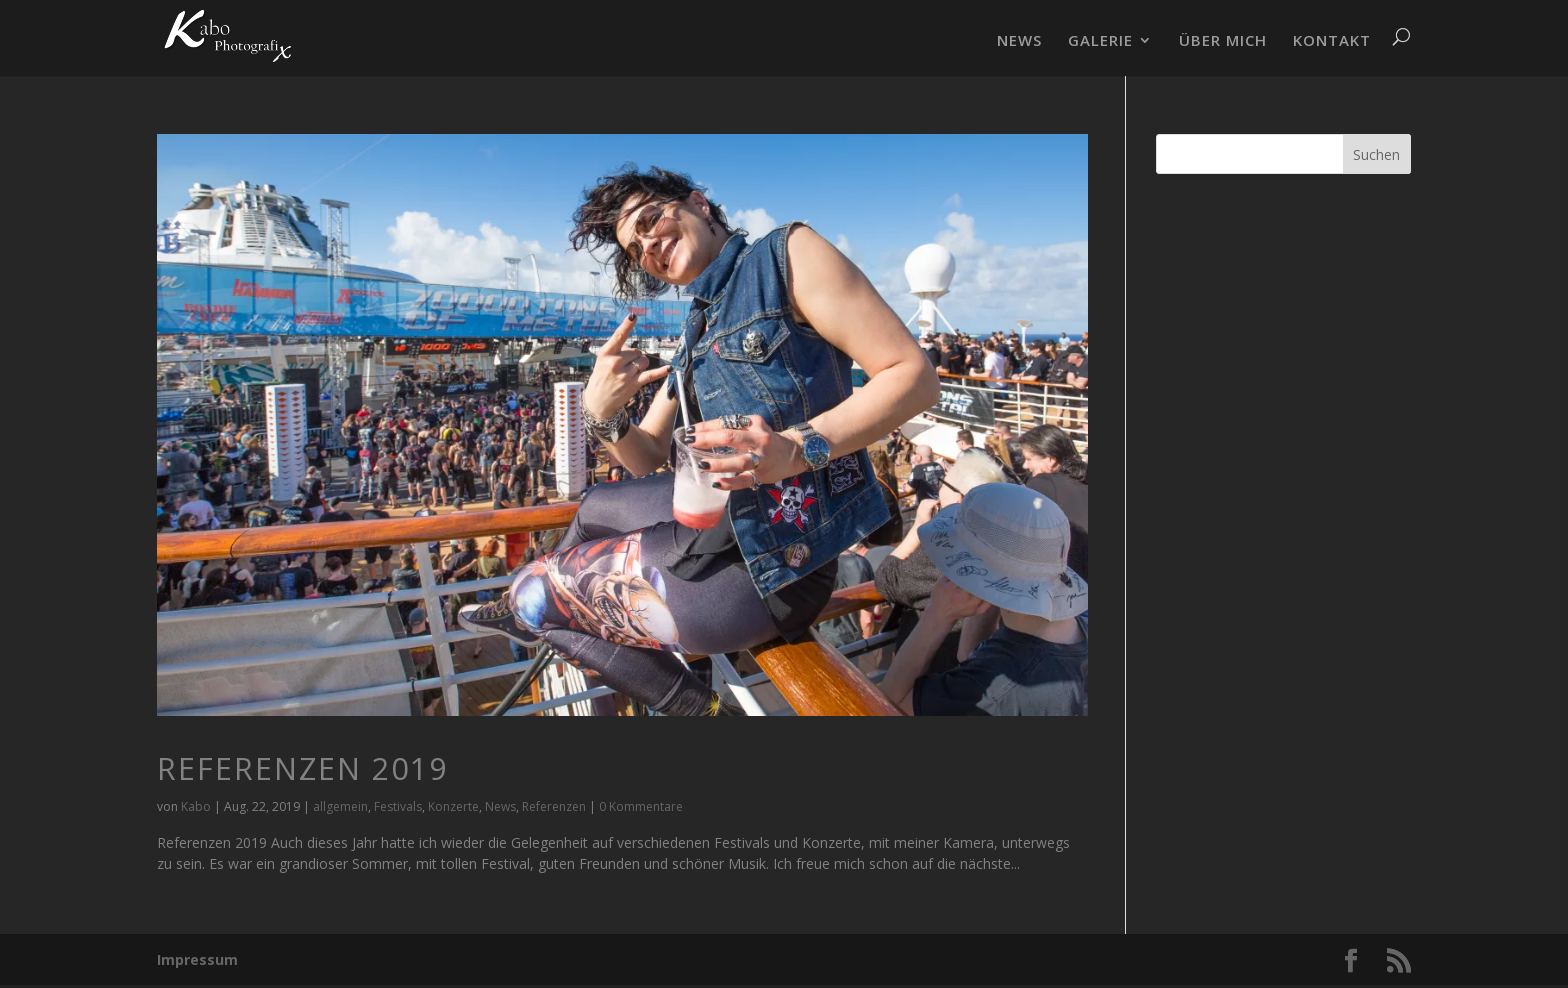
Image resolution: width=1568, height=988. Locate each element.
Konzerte (453, 806)
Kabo (196, 806)
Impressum (197, 959)
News (500, 806)
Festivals (398, 806)
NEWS (1019, 41)
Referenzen (554, 806)
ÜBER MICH (1223, 41)
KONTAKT (1332, 41)
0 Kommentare (641, 806)
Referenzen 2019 (302, 768)
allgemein (340, 806)
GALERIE (1100, 41)
